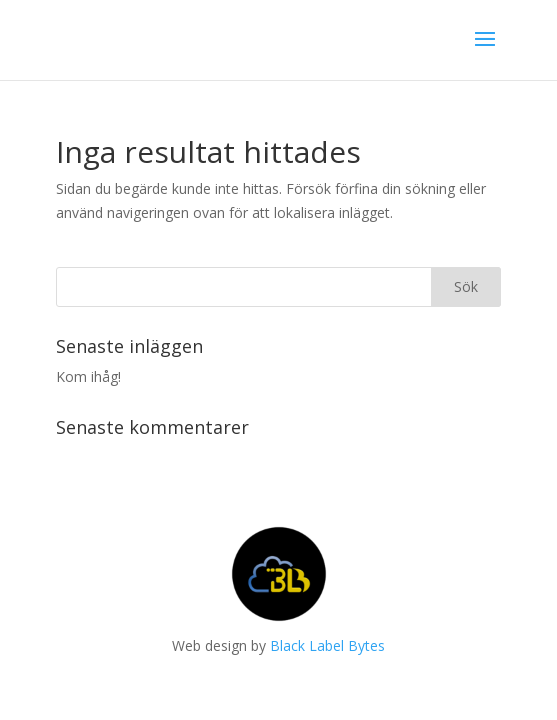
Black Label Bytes (327, 645)
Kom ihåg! (88, 376)
